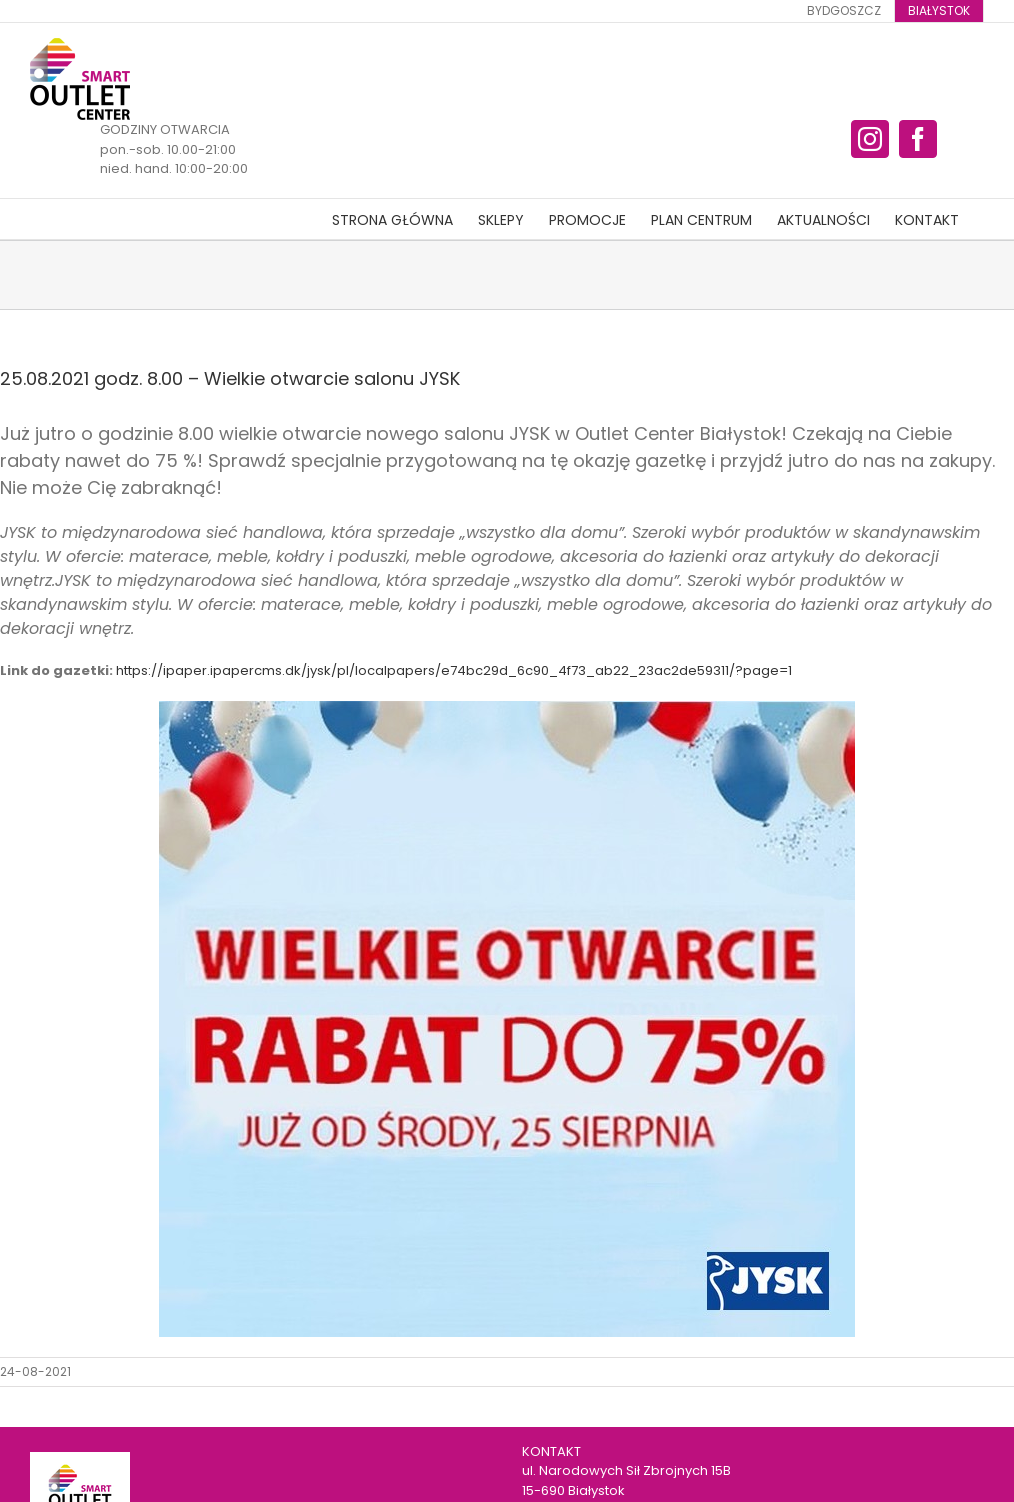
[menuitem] (844, 11)
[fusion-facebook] (918, 139)
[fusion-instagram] (870, 139)
